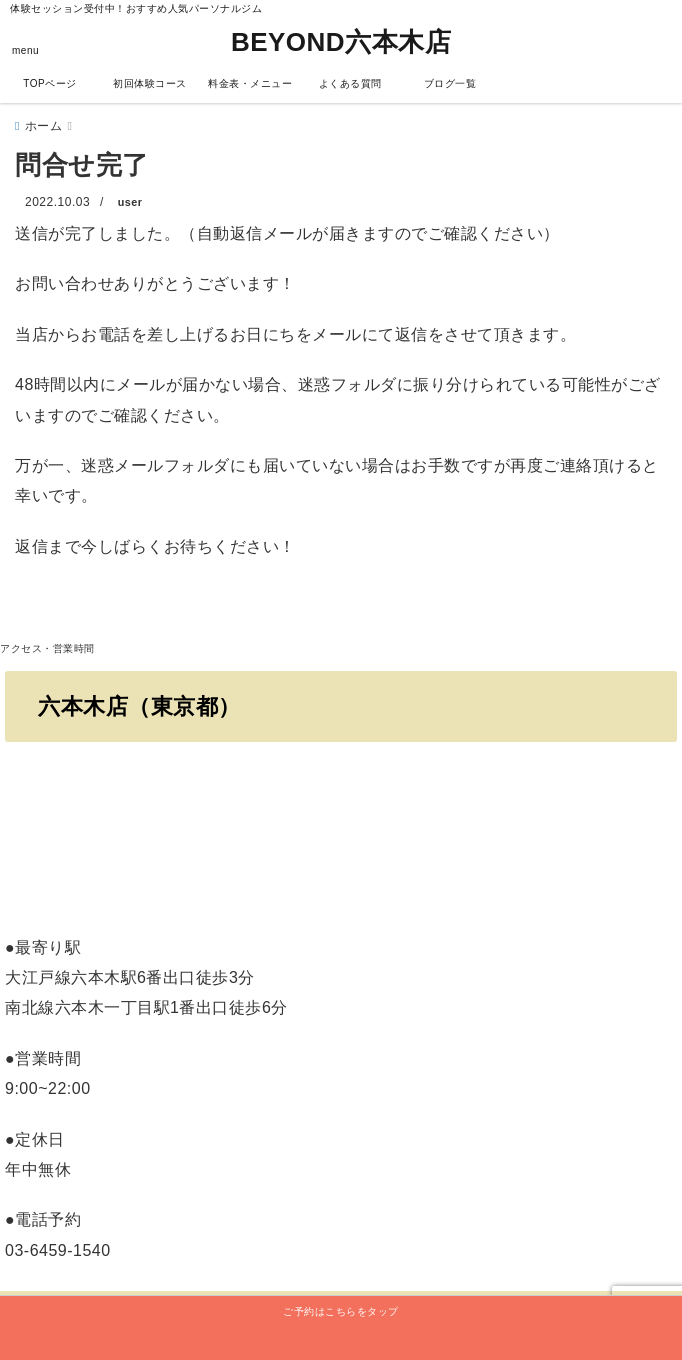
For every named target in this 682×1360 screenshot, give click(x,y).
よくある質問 (350, 83)
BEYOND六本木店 (341, 42)
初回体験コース (150, 83)
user (130, 202)
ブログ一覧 (450, 83)
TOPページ (49, 83)
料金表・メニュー (250, 83)
